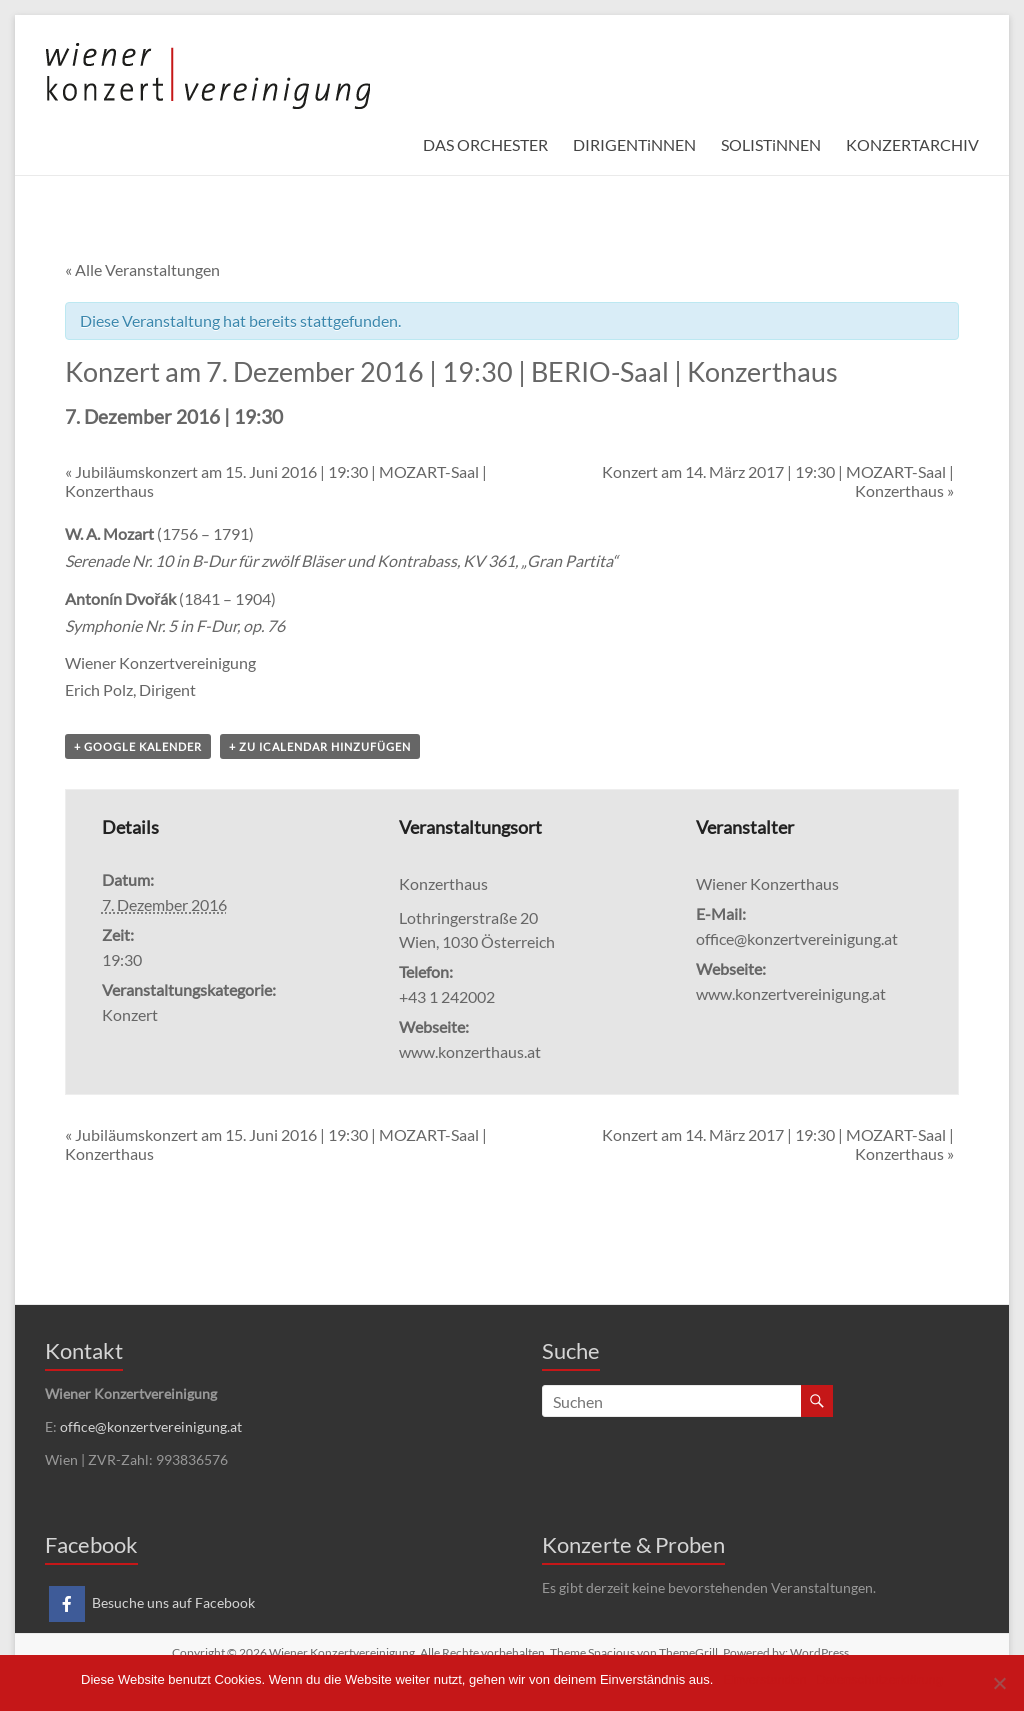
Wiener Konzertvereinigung (160, 662)
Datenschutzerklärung (879, 1679)
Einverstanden (764, 1679)
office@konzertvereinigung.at (151, 1426)
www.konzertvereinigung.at (791, 993)
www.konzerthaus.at (470, 1051)
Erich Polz (99, 689)
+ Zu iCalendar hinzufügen (320, 746)
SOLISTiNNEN (771, 144)
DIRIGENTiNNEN (634, 144)
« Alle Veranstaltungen (142, 269)
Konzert (130, 1014)
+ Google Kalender (138, 746)
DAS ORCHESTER (485, 144)
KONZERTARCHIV (912, 144)
